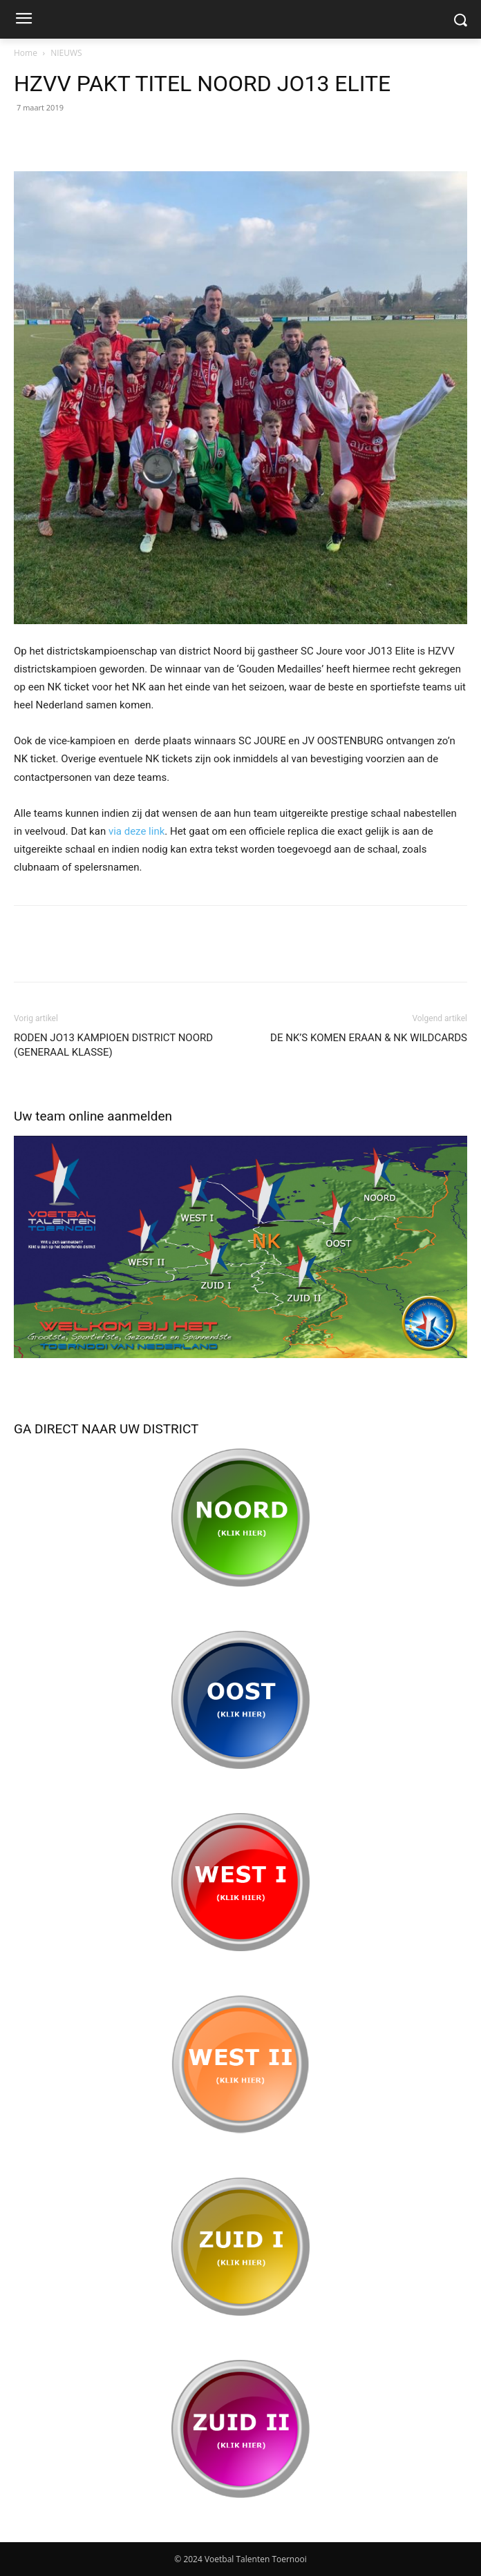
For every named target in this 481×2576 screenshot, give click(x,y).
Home (25, 53)
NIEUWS (66, 53)
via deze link (136, 831)
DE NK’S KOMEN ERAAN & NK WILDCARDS (368, 1038)
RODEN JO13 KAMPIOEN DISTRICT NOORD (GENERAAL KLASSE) (113, 1045)
